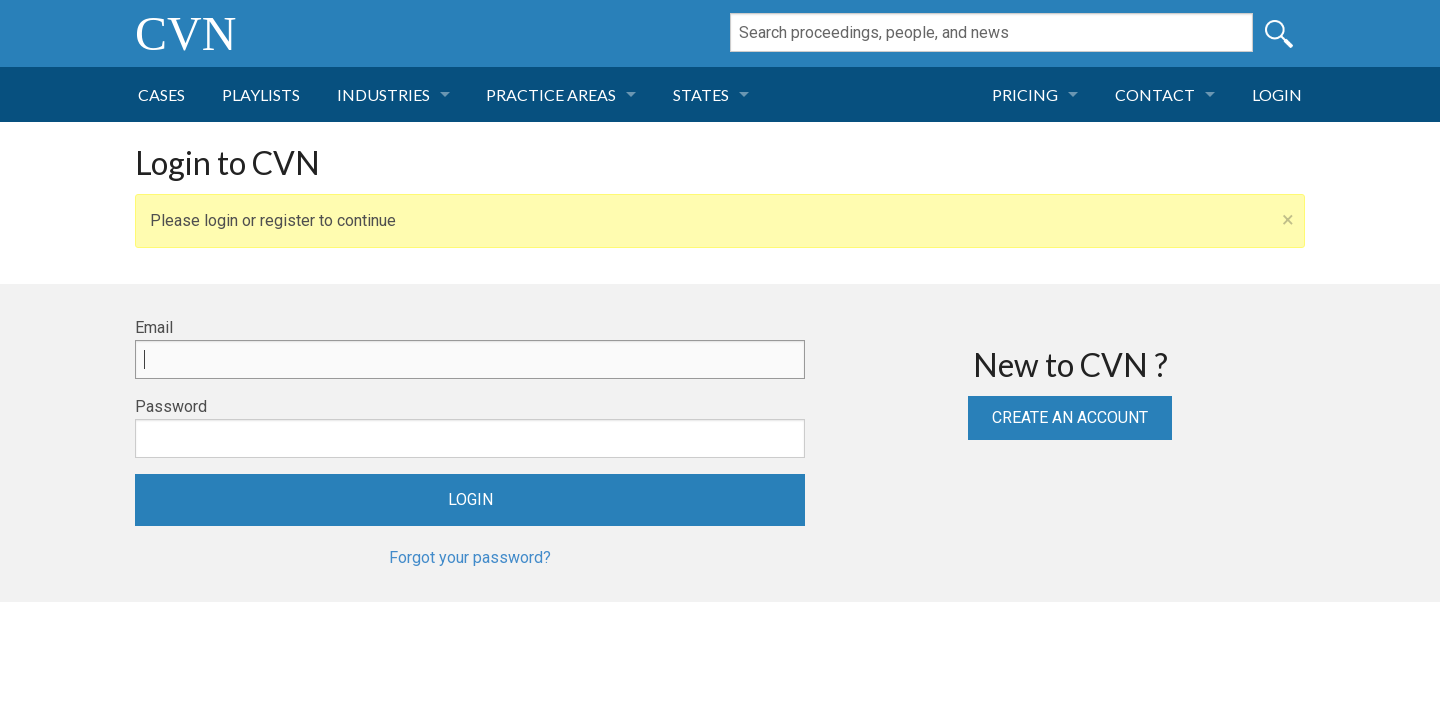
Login (1277, 94)
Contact (1155, 94)
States (701, 94)
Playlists (261, 94)
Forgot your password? (470, 557)
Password (171, 406)
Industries (383, 94)
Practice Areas (551, 94)
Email (154, 327)
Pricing (1025, 94)
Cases (161, 94)
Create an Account (1070, 417)
